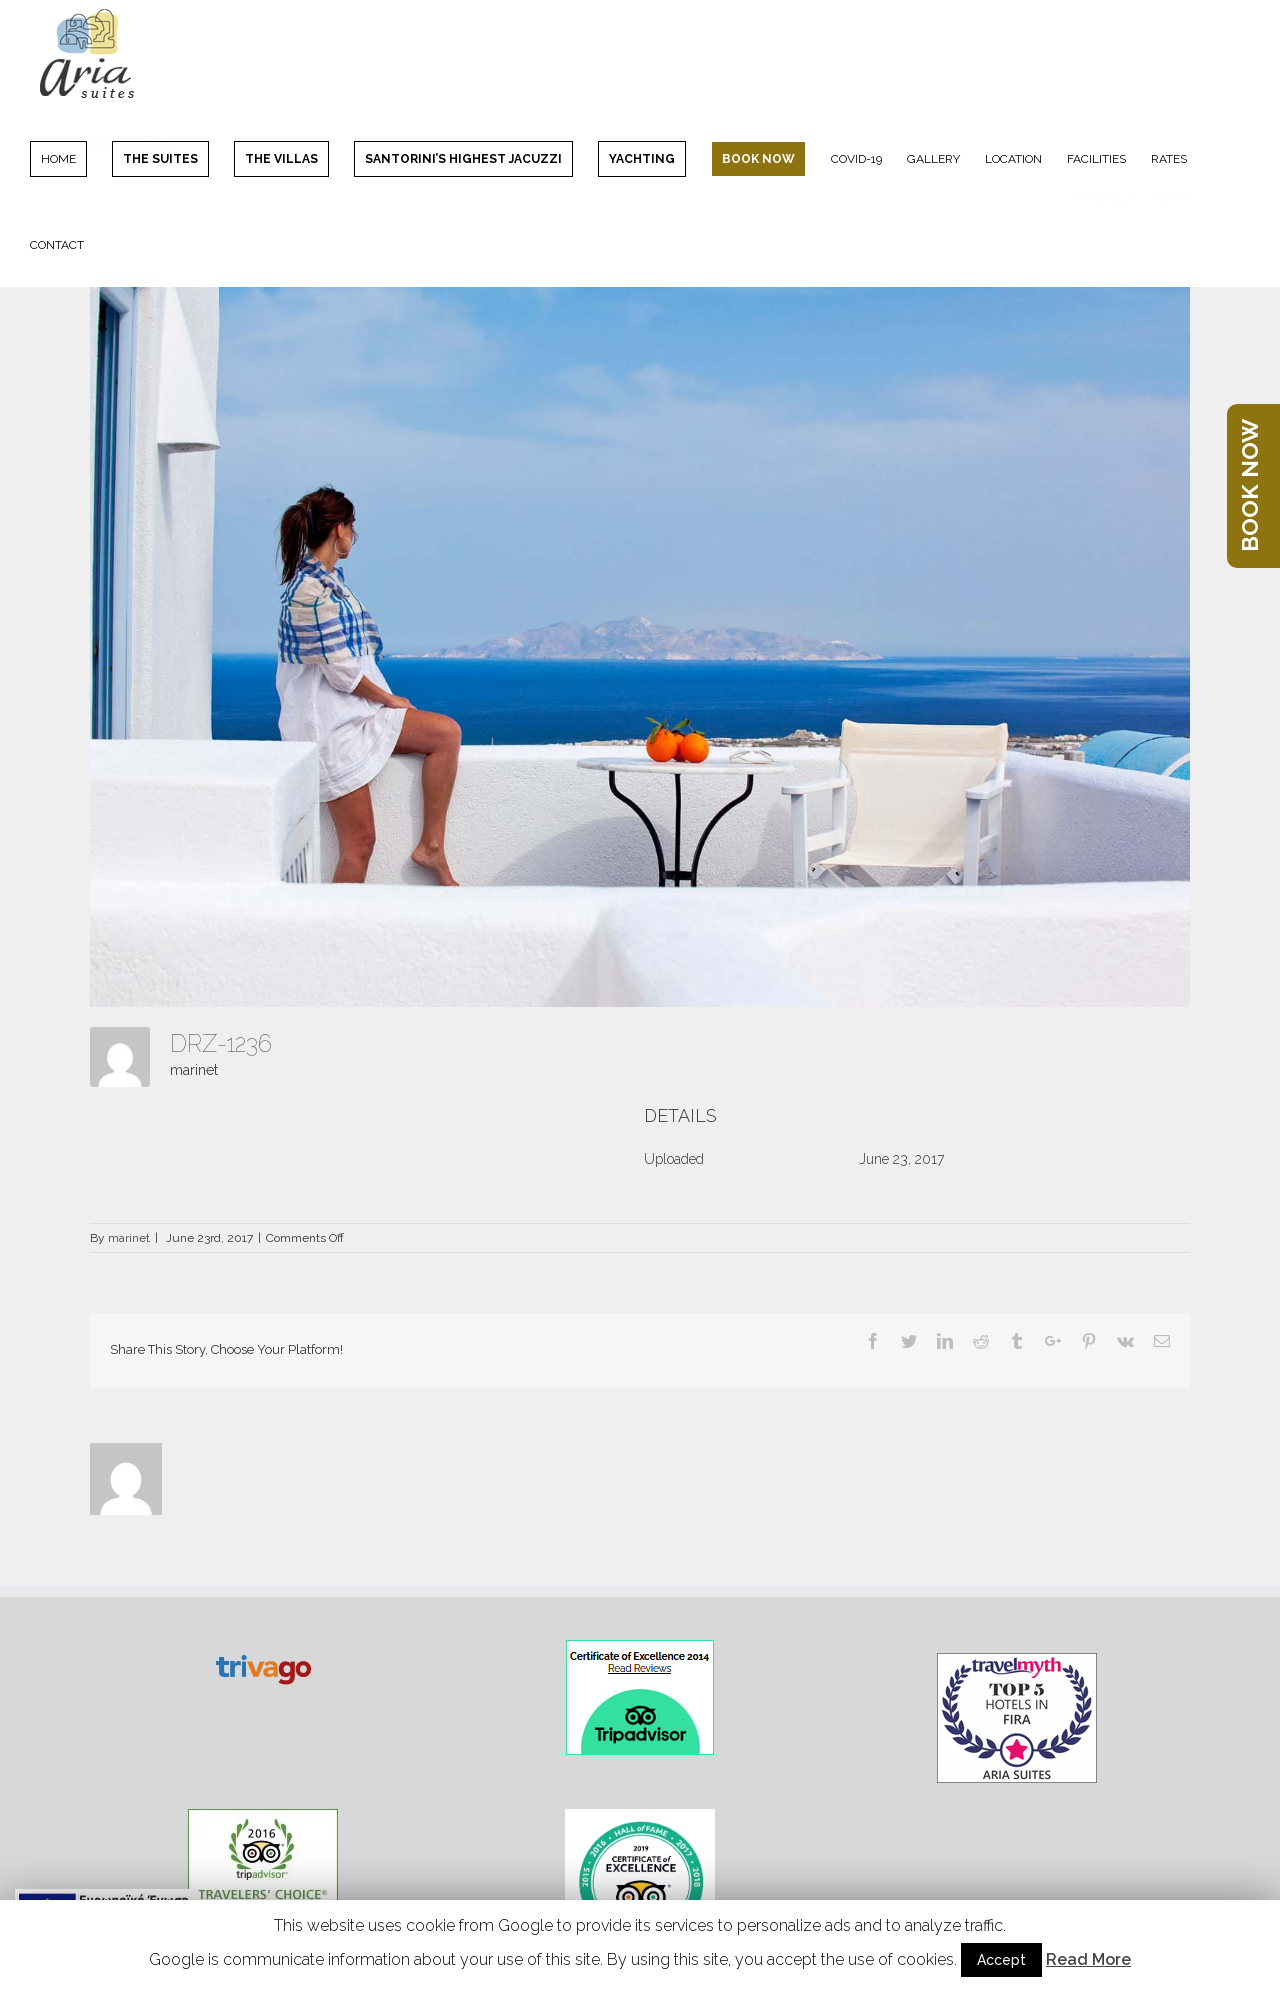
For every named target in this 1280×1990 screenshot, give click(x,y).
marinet (194, 1070)
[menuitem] (71, 158)
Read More (1088, 1959)
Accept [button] (1001, 1960)
